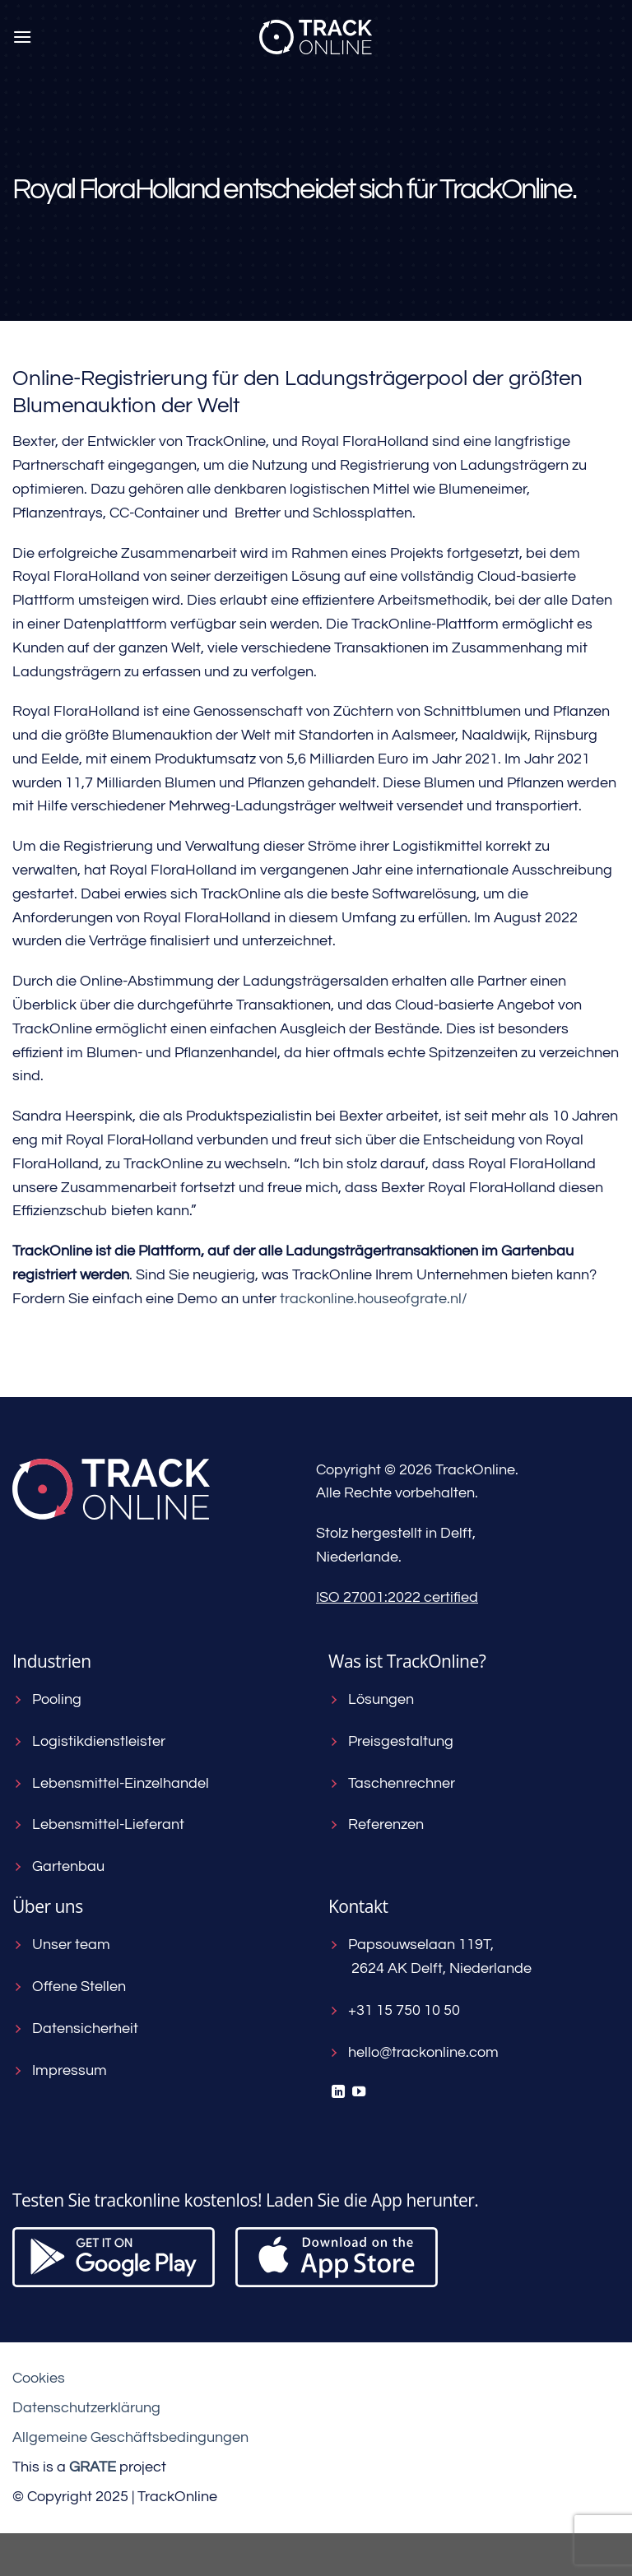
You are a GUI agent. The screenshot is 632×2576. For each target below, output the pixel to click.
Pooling (46, 1699)
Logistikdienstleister (88, 1741)
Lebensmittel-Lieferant (98, 1824)
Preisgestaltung (390, 1741)
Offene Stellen (69, 1986)
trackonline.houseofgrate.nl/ (373, 1299)
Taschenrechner (391, 1783)
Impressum (59, 2070)
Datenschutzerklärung (86, 2408)
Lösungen (371, 1699)
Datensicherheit (75, 2028)
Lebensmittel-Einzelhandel (110, 1783)
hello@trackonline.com (413, 2052)
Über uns (47, 1906)
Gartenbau (58, 1866)
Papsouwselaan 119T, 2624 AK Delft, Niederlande (430, 1956)
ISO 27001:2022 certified (397, 1597)
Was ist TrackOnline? (407, 1661)
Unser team (61, 1944)
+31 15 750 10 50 (394, 2010)
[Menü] (22, 36)
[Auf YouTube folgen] (358, 2092)
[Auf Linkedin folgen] (338, 2092)
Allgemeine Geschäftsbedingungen (130, 2437)
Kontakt (358, 1906)
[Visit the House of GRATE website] (92, 2467)
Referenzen (376, 1824)
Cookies (38, 2378)
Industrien (51, 1661)
